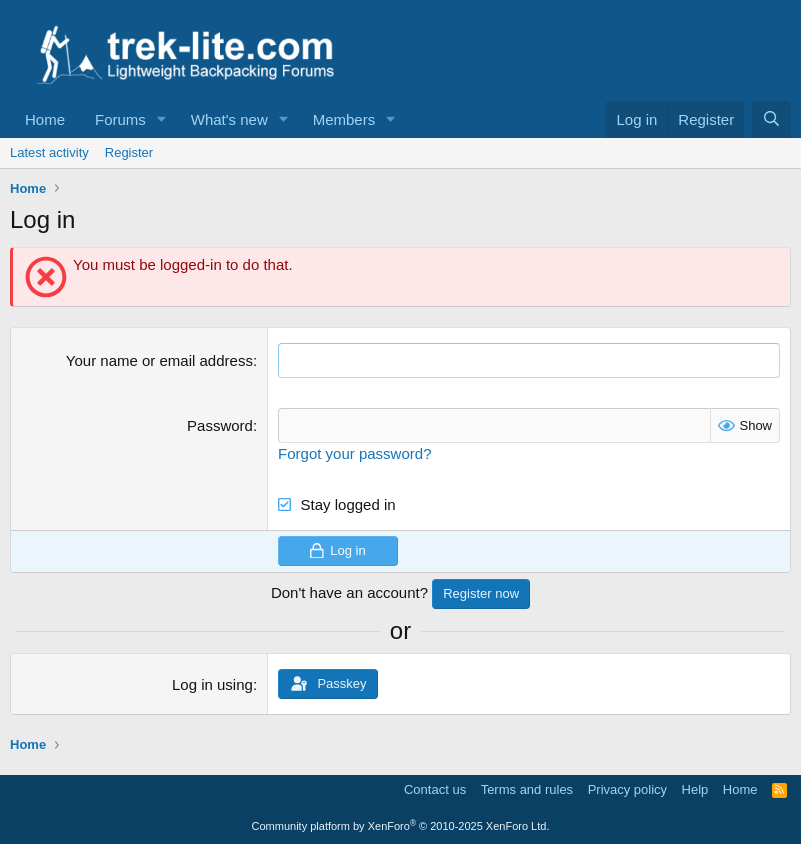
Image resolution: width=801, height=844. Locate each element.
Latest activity (49, 152)
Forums (120, 119)
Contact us (435, 789)
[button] (162, 119)
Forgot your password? (354, 453)
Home (45, 119)
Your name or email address (159, 360)
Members (344, 119)
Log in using (212, 684)
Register (129, 152)
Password (220, 425)
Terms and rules (527, 789)
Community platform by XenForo (401, 826)
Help (695, 789)
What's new (229, 119)
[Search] (771, 119)
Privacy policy (627, 789)
